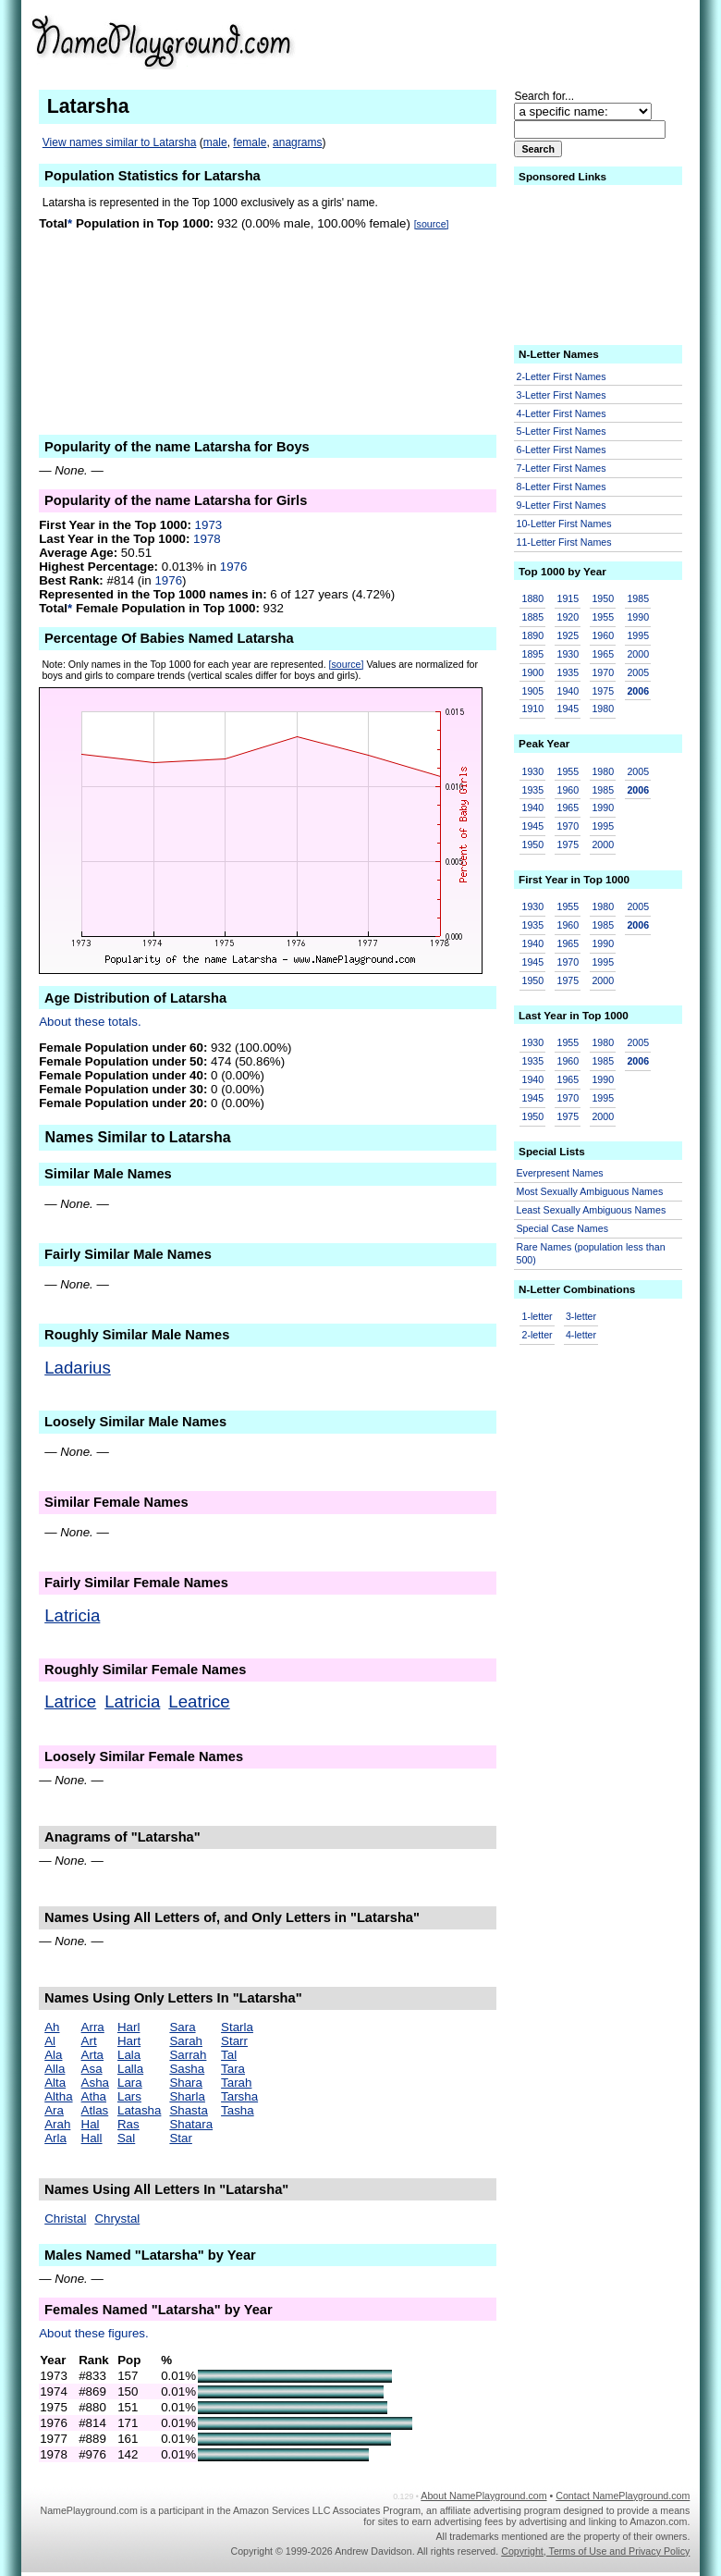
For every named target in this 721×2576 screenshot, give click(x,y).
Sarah (185, 2041)
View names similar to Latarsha (120, 142)
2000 (638, 653)
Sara (182, 2027)
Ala (53, 2055)
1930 (567, 653)
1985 (638, 598)
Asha (95, 2082)
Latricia (72, 1615)
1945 (567, 708)
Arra (92, 2027)
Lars (129, 2096)
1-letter (537, 1316)
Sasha (186, 2069)
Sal (126, 2138)
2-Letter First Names (561, 376)
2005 (638, 672)
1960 (603, 635)
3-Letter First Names (561, 395)
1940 (567, 690)
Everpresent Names (560, 1172)
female (249, 142)
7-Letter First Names (561, 468)
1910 (533, 708)
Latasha (139, 2110)
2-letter (537, 1334)
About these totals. (90, 1022)
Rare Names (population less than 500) (591, 1253)
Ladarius (77, 1367)
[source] (431, 223)
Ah (51, 2027)
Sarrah (187, 2055)
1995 (638, 635)
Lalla (130, 2069)
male (215, 142)
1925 (567, 635)
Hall (92, 2138)
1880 (533, 598)
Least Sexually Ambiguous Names (591, 1209)
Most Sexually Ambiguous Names (590, 1191)
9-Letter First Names (561, 505)
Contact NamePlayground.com (623, 2495)
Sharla (187, 2096)
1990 (638, 616)
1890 (533, 635)
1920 (567, 616)
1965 (603, 653)
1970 (603, 672)
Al (49, 2041)
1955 (603, 616)
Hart (129, 2041)
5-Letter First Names (561, 431)
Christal (65, 2218)
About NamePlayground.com (483, 2495)
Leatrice (198, 1701)
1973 (209, 525)
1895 (533, 653)
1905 (533, 690)
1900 (533, 672)
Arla (55, 2138)
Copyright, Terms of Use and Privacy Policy (595, 2551)
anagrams (297, 142)
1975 (603, 690)
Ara (54, 2110)
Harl (128, 2027)
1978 (207, 539)
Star (180, 2138)
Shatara (191, 2124)
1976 (234, 566)
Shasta (188, 2110)
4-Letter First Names (561, 413)
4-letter (581, 1334)
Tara (233, 2069)
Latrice (70, 1701)
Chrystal (117, 2218)
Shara (185, 2082)
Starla (237, 2027)
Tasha (237, 2110)
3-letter (581, 1316)
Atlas (95, 2110)
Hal (90, 2124)
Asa (92, 2069)
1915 (567, 598)
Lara (129, 2082)
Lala (129, 2055)
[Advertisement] (546, 40)
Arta (92, 2055)
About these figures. (94, 2333)
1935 (567, 672)
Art (89, 2041)
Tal (229, 2055)
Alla (54, 2069)
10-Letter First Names (564, 523)
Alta (55, 2082)
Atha (93, 2096)
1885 (533, 616)
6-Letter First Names (561, 449)
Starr (234, 2041)
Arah (57, 2124)
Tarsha (239, 2096)
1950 (603, 598)
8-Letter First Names (561, 486)
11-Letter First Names (564, 542)
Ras (128, 2124)
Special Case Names (563, 1228)
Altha (58, 2096)
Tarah (236, 2082)
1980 (603, 708)
